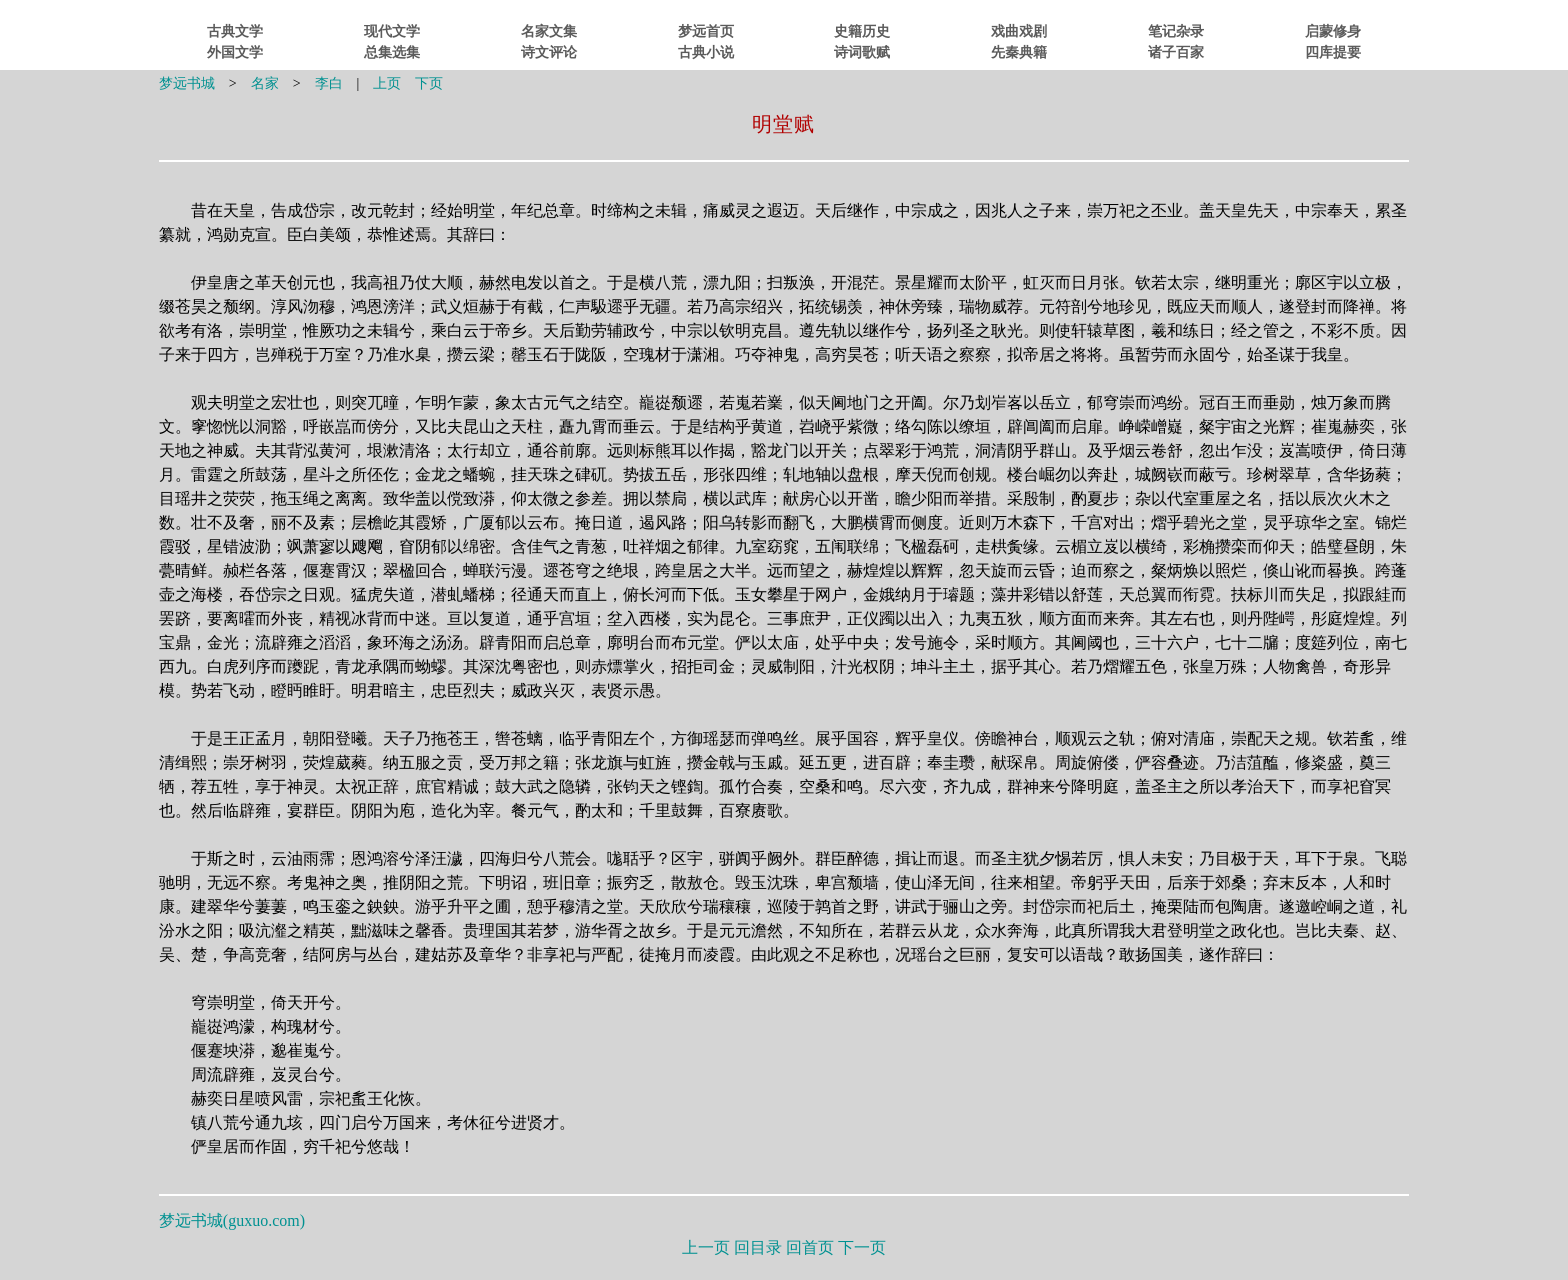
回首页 (810, 1247)
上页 (387, 83)
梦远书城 (187, 83)
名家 (265, 83)
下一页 (862, 1247)
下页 (429, 83)
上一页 (706, 1247)
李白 (329, 83)
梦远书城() (232, 1220)
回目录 (758, 1247)
